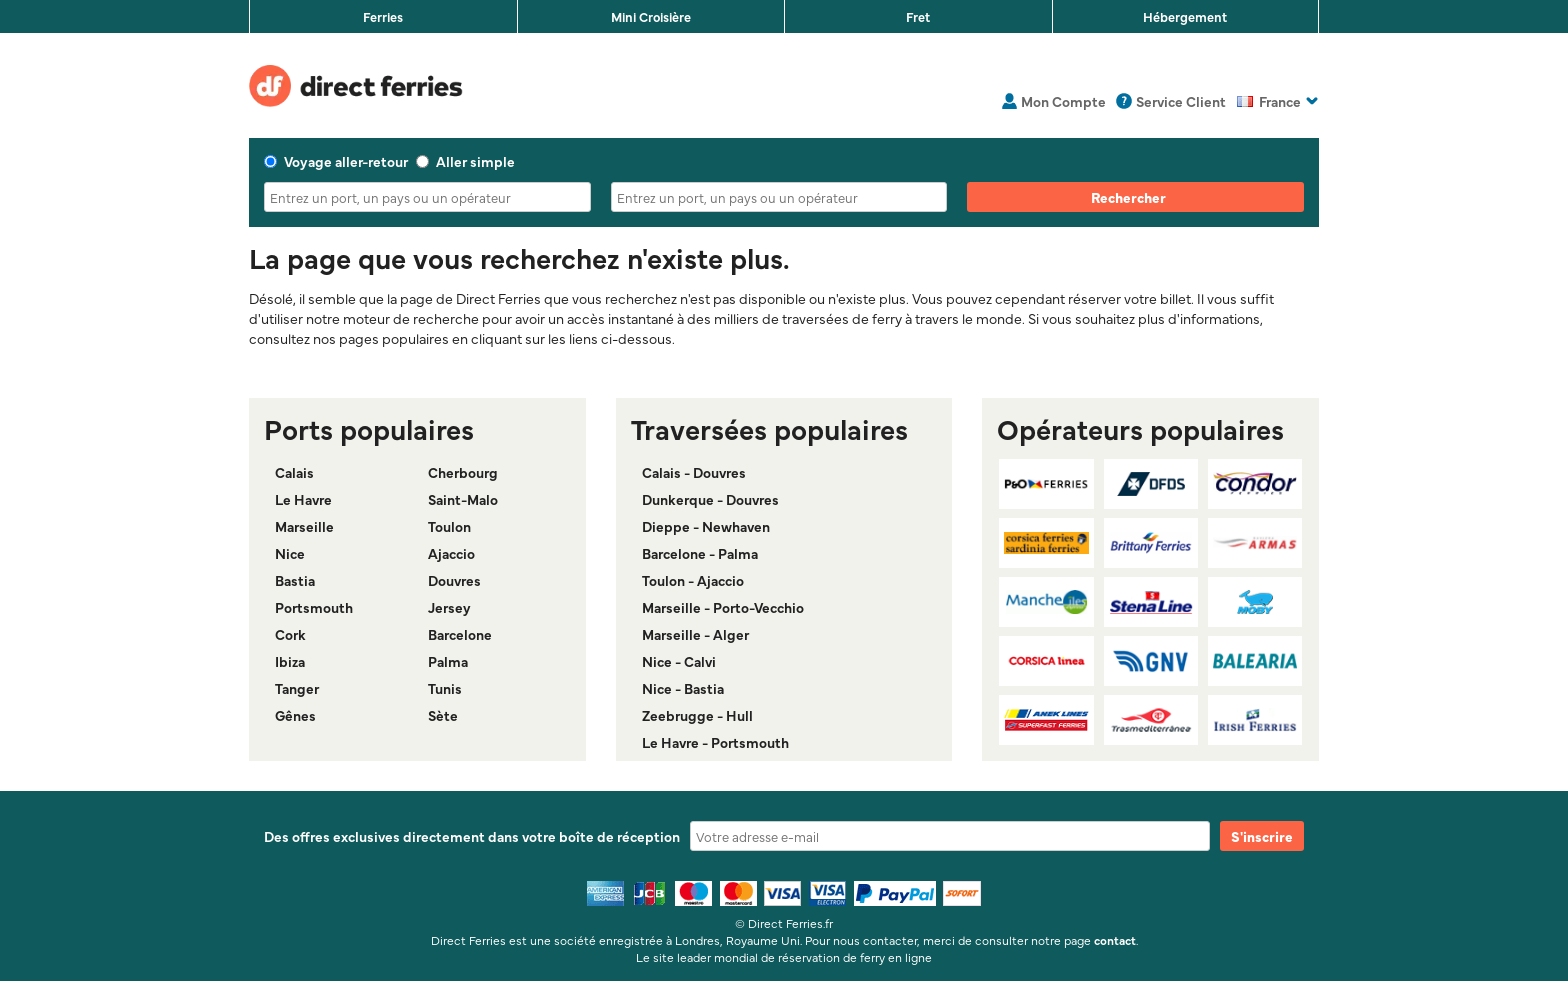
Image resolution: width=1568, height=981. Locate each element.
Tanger (297, 688)
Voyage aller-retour (336, 161)
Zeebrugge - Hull (697, 715)
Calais (294, 472)
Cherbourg (463, 472)
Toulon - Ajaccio (693, 580)
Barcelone (460, 634)
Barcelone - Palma (700, 553)
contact (1115, 940)
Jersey (449, 607)
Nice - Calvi (679, 661)
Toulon (449, 526)
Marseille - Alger (695, 634)
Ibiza (290, 661)
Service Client (1181, 101)
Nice (290, 553)
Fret (918, 16)
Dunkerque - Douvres (710, 499)
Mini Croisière (651, 16)
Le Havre (303, 499)
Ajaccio (451, 553)
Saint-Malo (463, 499)
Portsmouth (314, 607)
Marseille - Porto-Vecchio (723, 607)
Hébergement (1185, 16)
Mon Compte (1063, 101)
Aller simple (465, 161)
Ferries (383, 16)
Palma (448, 661)
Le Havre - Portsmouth (715, 742)
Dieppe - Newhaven (706, 526)
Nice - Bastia (683, 688)
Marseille (304, 526)
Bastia (295, 580)
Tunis (445, 688)
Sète (443, 715)
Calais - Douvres (694, 472)
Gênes (295, 715)
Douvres (454, 580)
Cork (290, 634)
